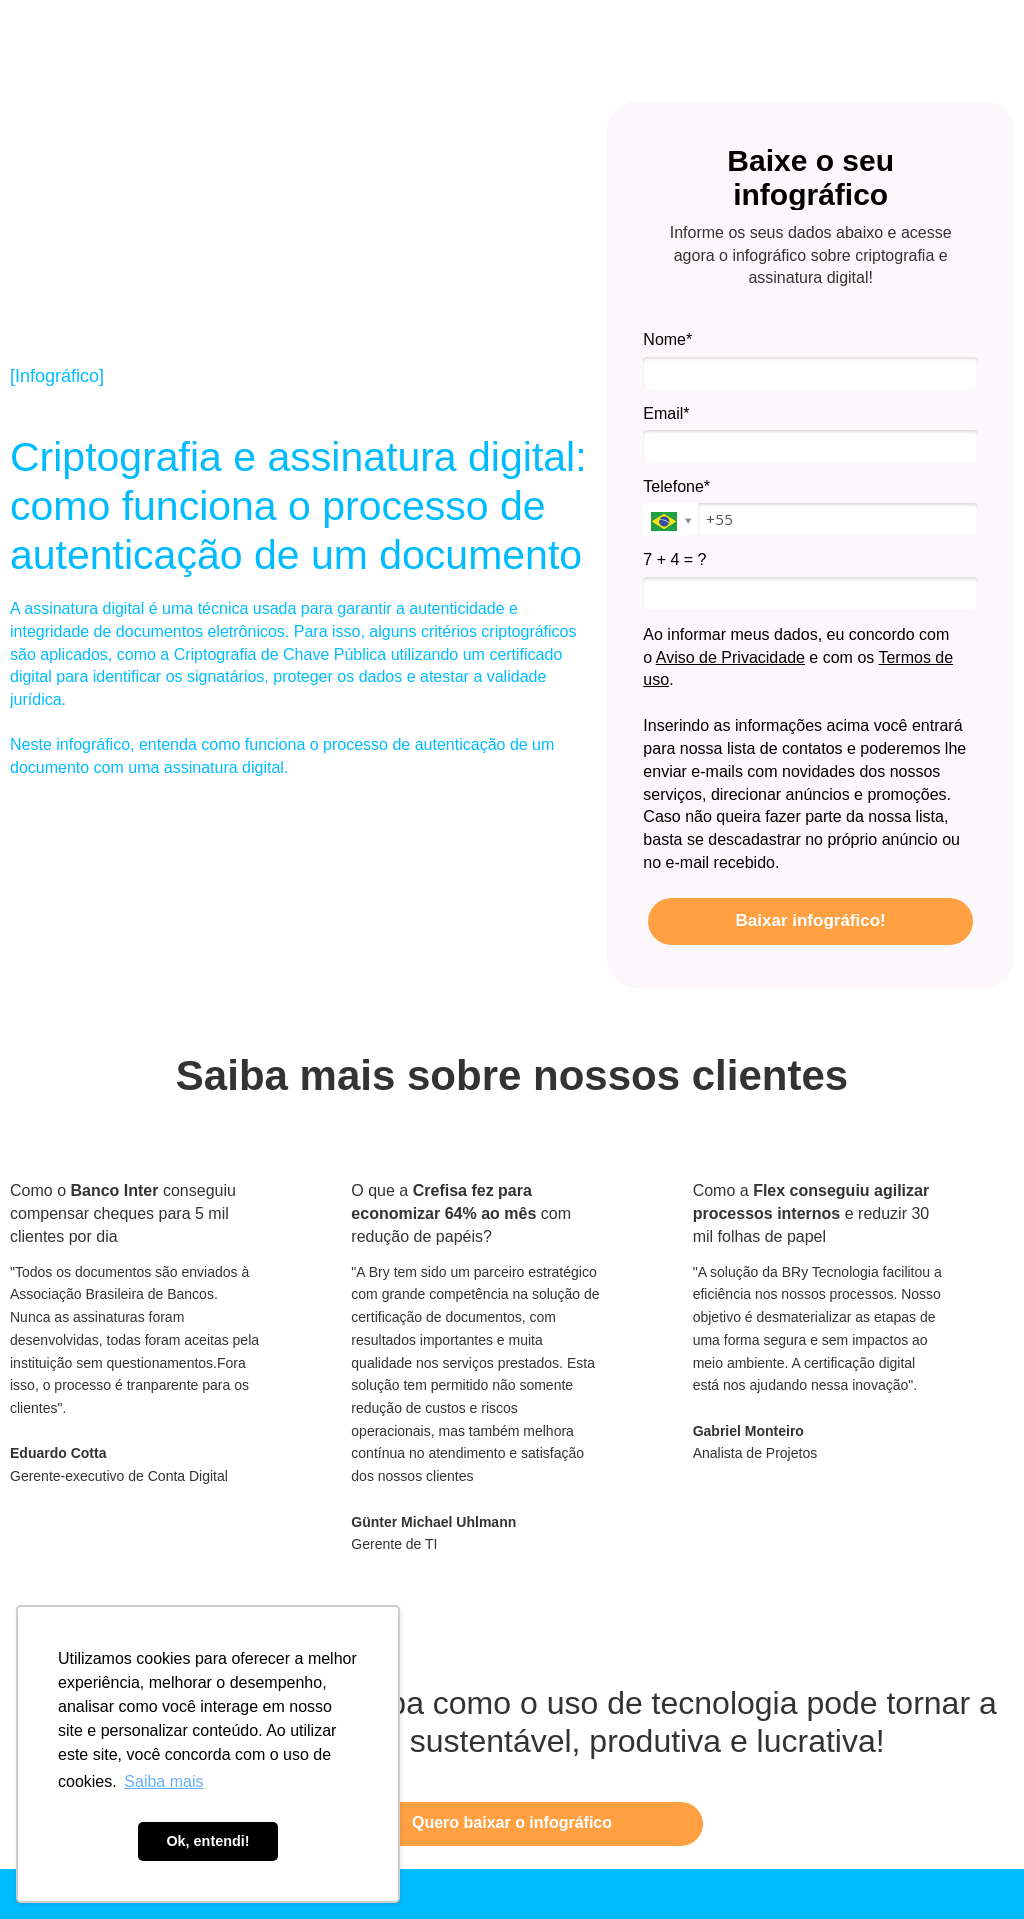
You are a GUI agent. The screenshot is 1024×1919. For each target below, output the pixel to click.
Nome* (667, 339)
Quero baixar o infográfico (512, 1822)
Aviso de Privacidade (730, 657)
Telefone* (676, 486)
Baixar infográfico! (811, 920)
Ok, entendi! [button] (207, 1841)
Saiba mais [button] (163, 1781)
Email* (666, 413)
